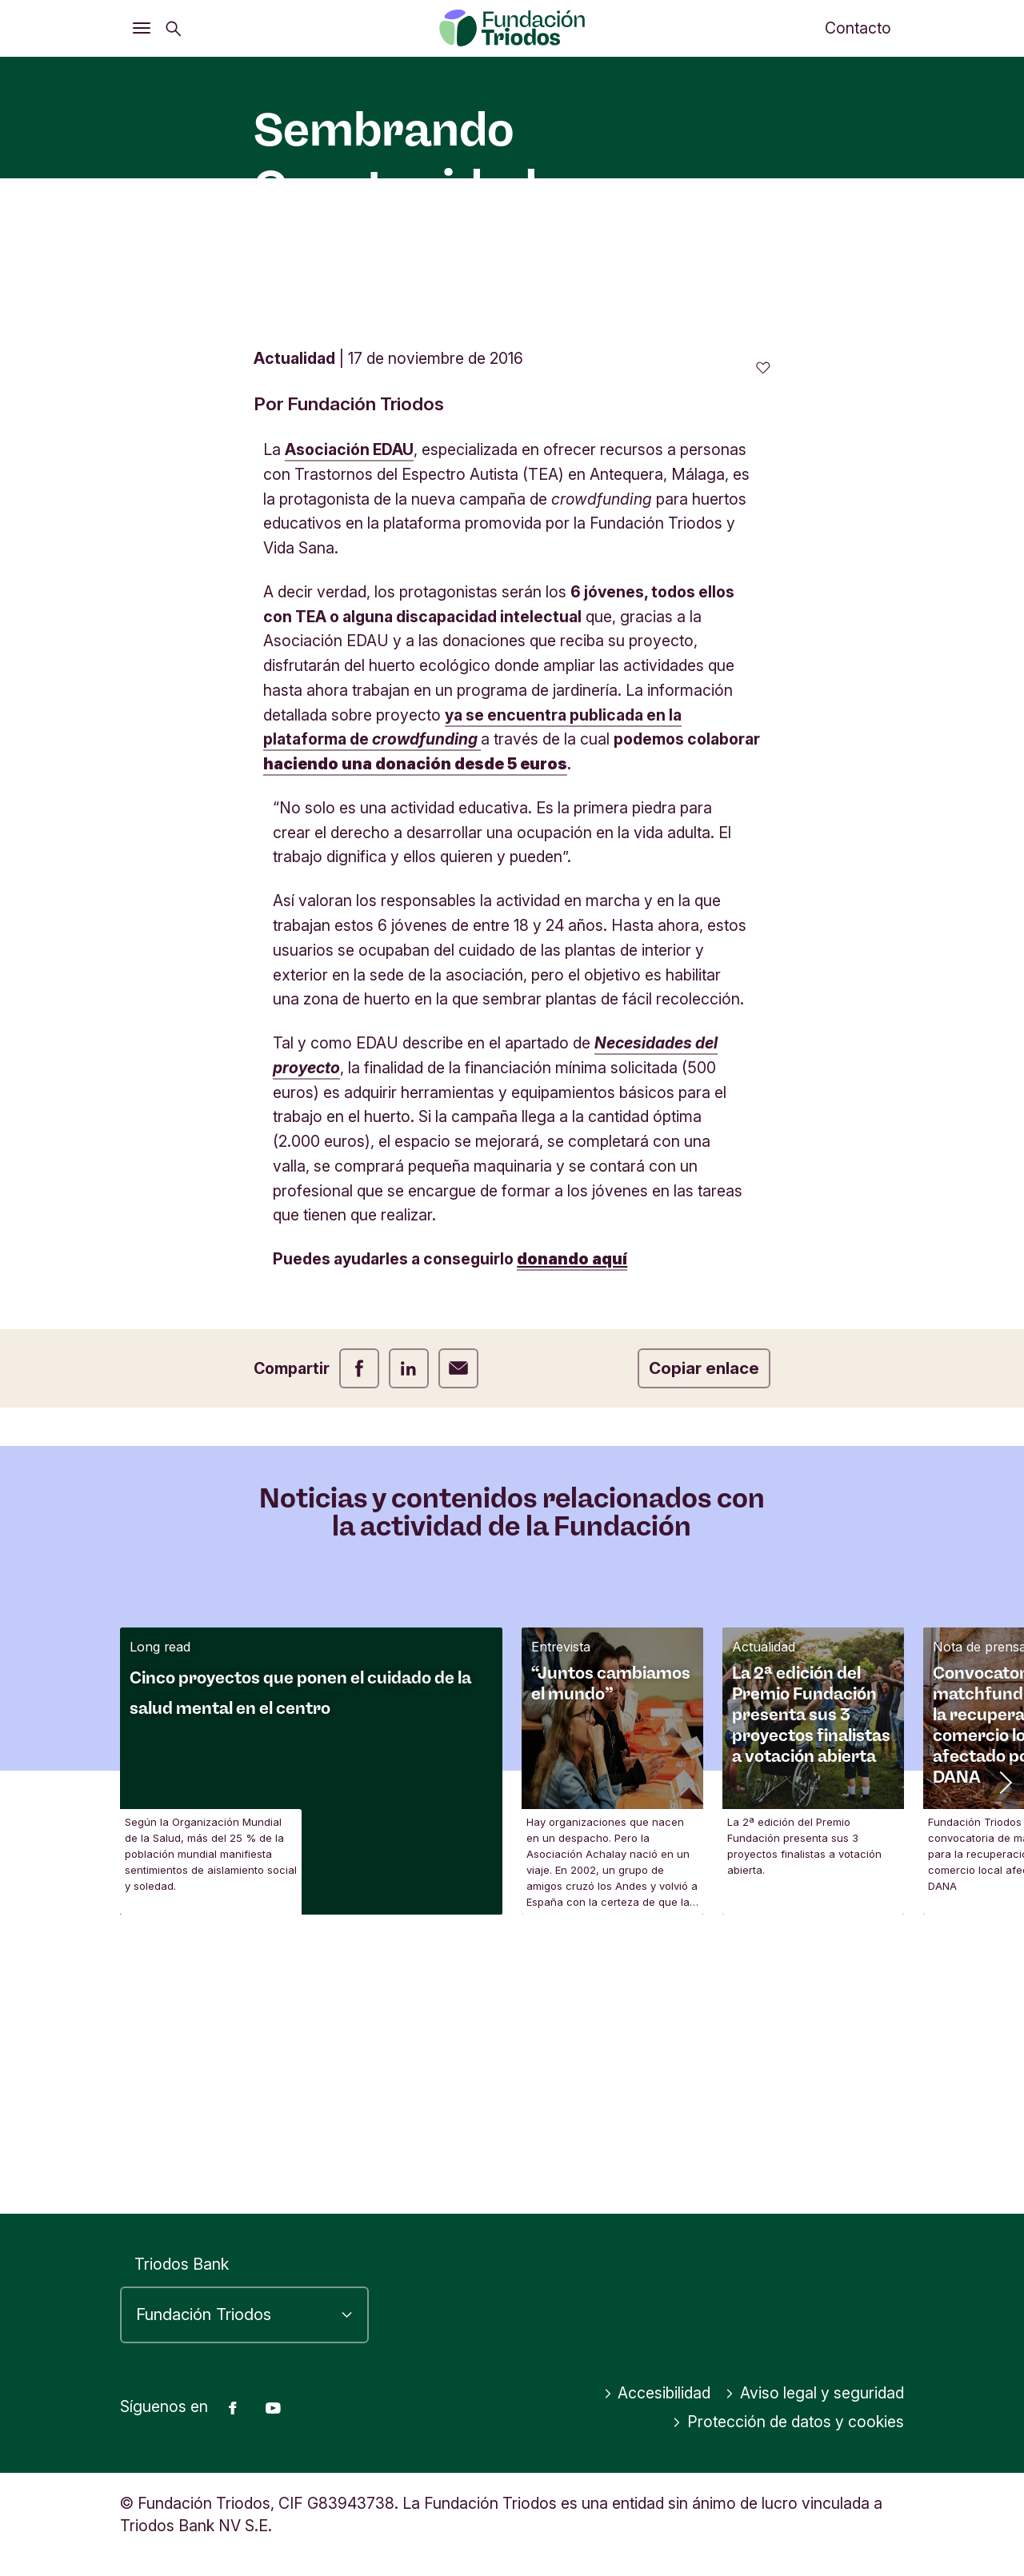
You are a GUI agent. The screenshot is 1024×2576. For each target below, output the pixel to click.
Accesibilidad (657, 2392)
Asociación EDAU (349, 711)
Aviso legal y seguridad (814, 2392)
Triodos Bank (181, 2264)
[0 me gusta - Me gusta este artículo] (763, 629)
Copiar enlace (704, 1629)
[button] (1004, 2043)
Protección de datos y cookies (788, 2421)
